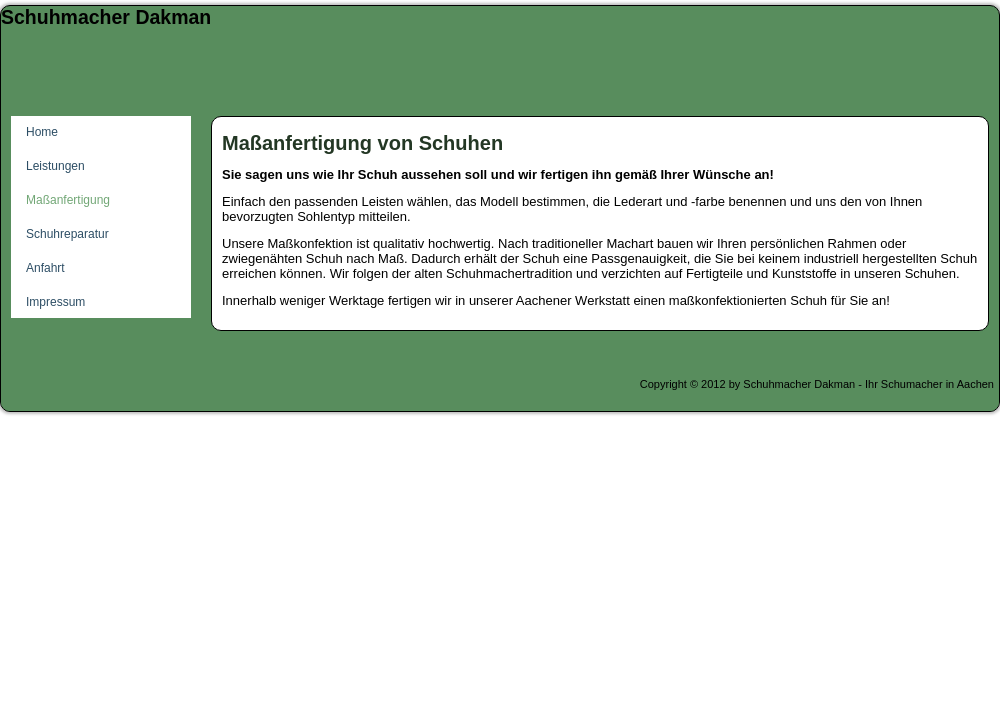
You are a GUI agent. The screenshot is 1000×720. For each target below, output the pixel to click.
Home (42, 132)
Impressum (55, 302)
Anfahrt (45, 268)
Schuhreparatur (67, 234)
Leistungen (55, 166)
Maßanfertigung (68, 200)
